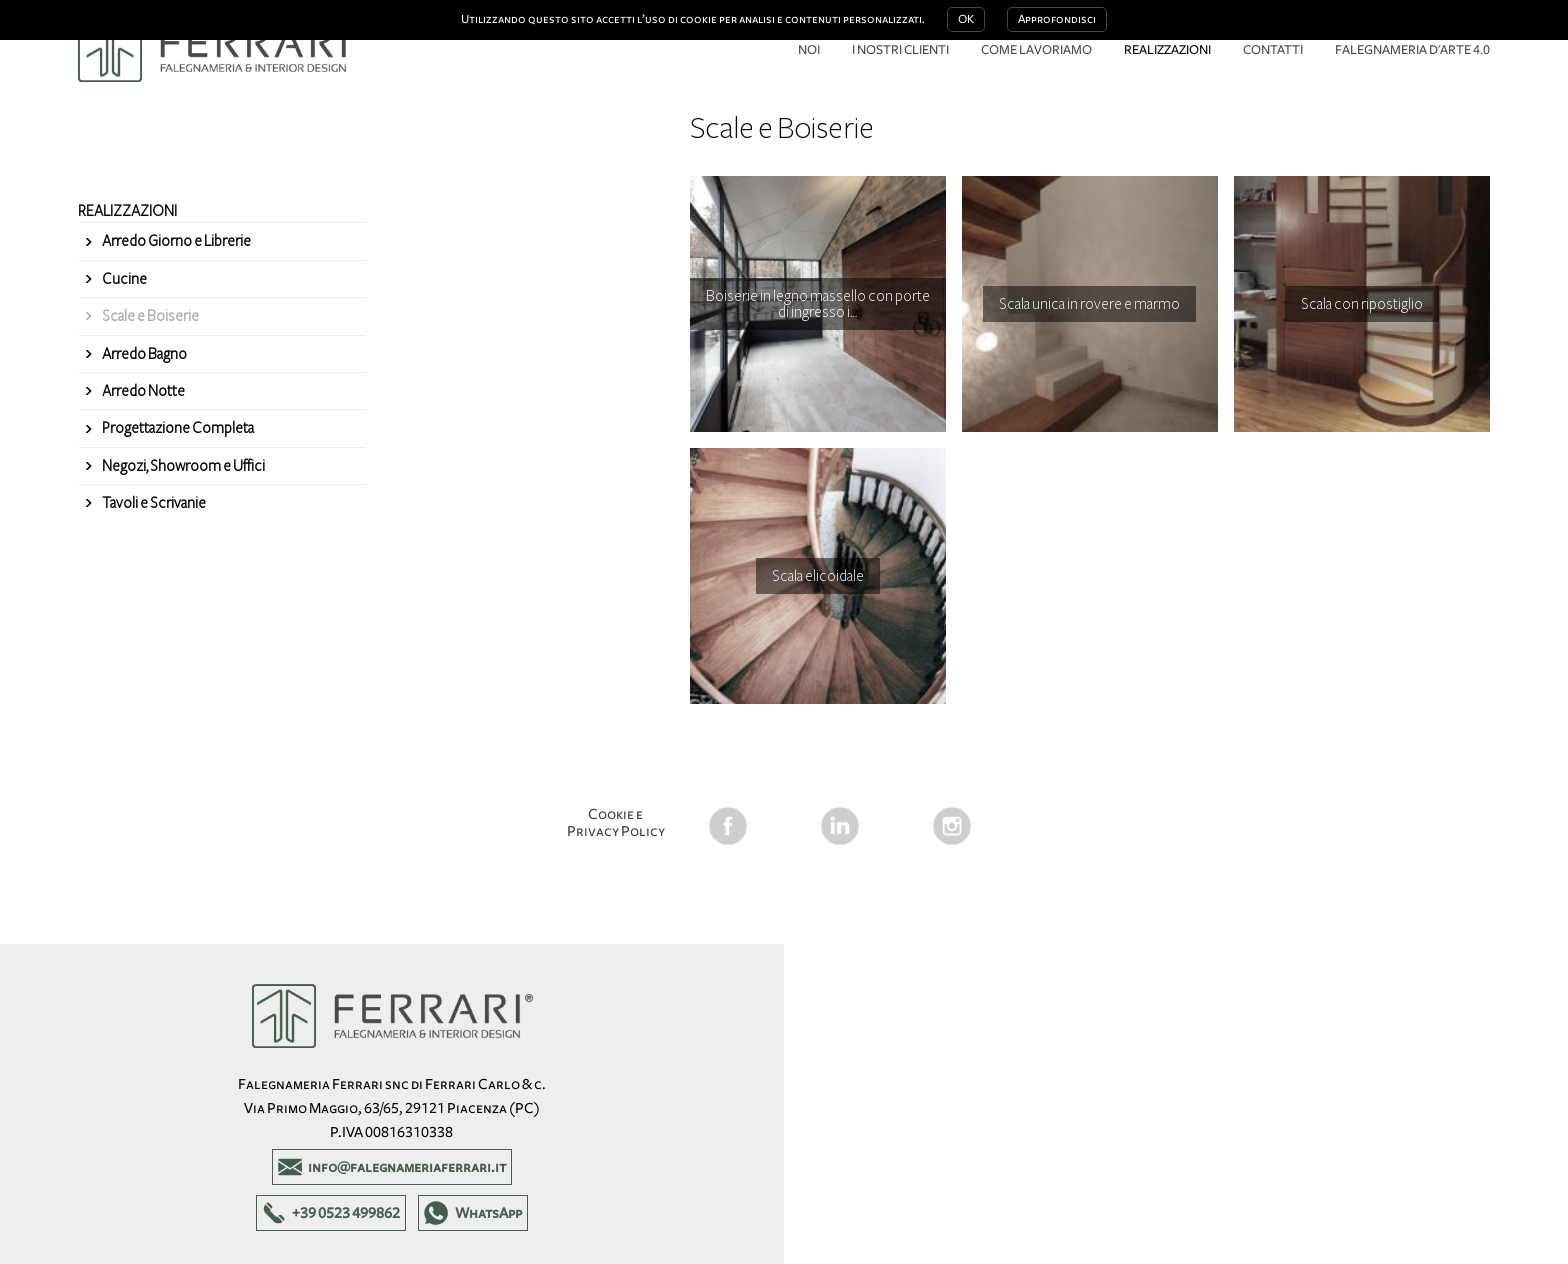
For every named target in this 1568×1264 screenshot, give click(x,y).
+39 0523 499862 (346, 1213)
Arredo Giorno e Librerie (176, 241)
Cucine (124, 279)
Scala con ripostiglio (1362, 304)
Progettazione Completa (178, 428)
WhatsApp (488, 1213)
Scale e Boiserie (150, 316)
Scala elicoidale (818, 576)
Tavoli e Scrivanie (154, 503)
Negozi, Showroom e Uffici (183, 466)
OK (966, 19)
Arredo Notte (143, 391)
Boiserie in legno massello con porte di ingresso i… (818, 304)
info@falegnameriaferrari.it (407, 1167)
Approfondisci (1057, 19)
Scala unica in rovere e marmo (1089, 304)
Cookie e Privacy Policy (616, 822)
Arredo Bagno (144, 354)
